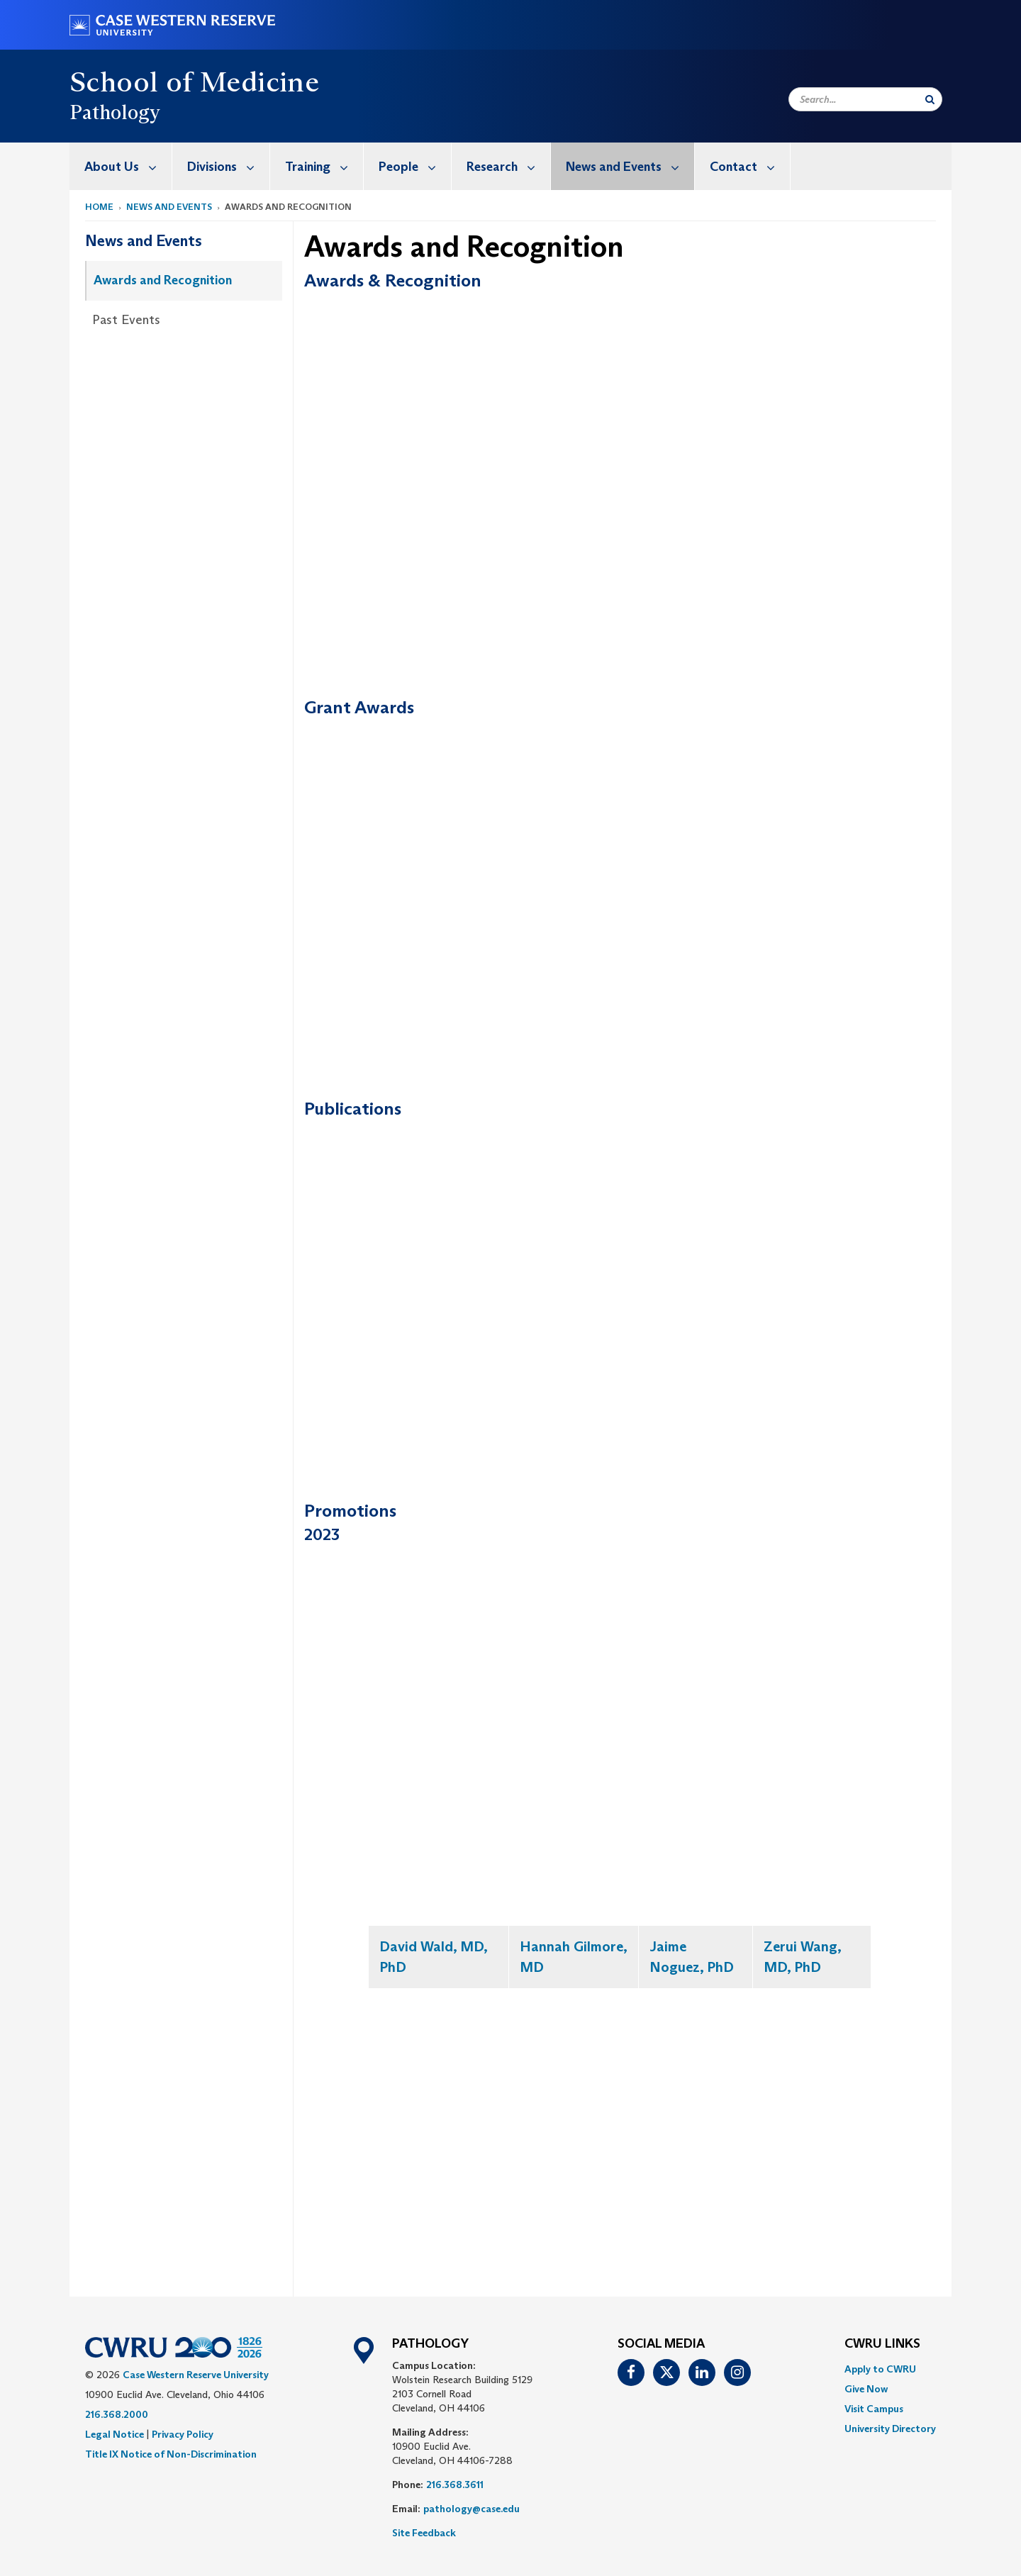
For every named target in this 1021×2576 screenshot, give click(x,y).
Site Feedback (424, 2532)
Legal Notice (114, 2434)
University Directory (890, 2428)
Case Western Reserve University (196, 2374)
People (415, 166)
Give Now (866, 2388)
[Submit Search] (929, 99)
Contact (750, 166)
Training (324, 166)
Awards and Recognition (163, 280)
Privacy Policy (182, 2434)
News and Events (630, 166)
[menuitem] (120, 166)
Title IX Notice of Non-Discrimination (171, 2454)
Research (508, 166)
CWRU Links (882, 2344)
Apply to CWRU (880, 2369)
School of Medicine (194, 81)
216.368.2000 (116, 2414)
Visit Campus (873, 2408)
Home (99, 206)
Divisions (228, 166)
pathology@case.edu (471, 2508)
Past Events (126, 320)
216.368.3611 (455, 2484)
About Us (128, 166)
